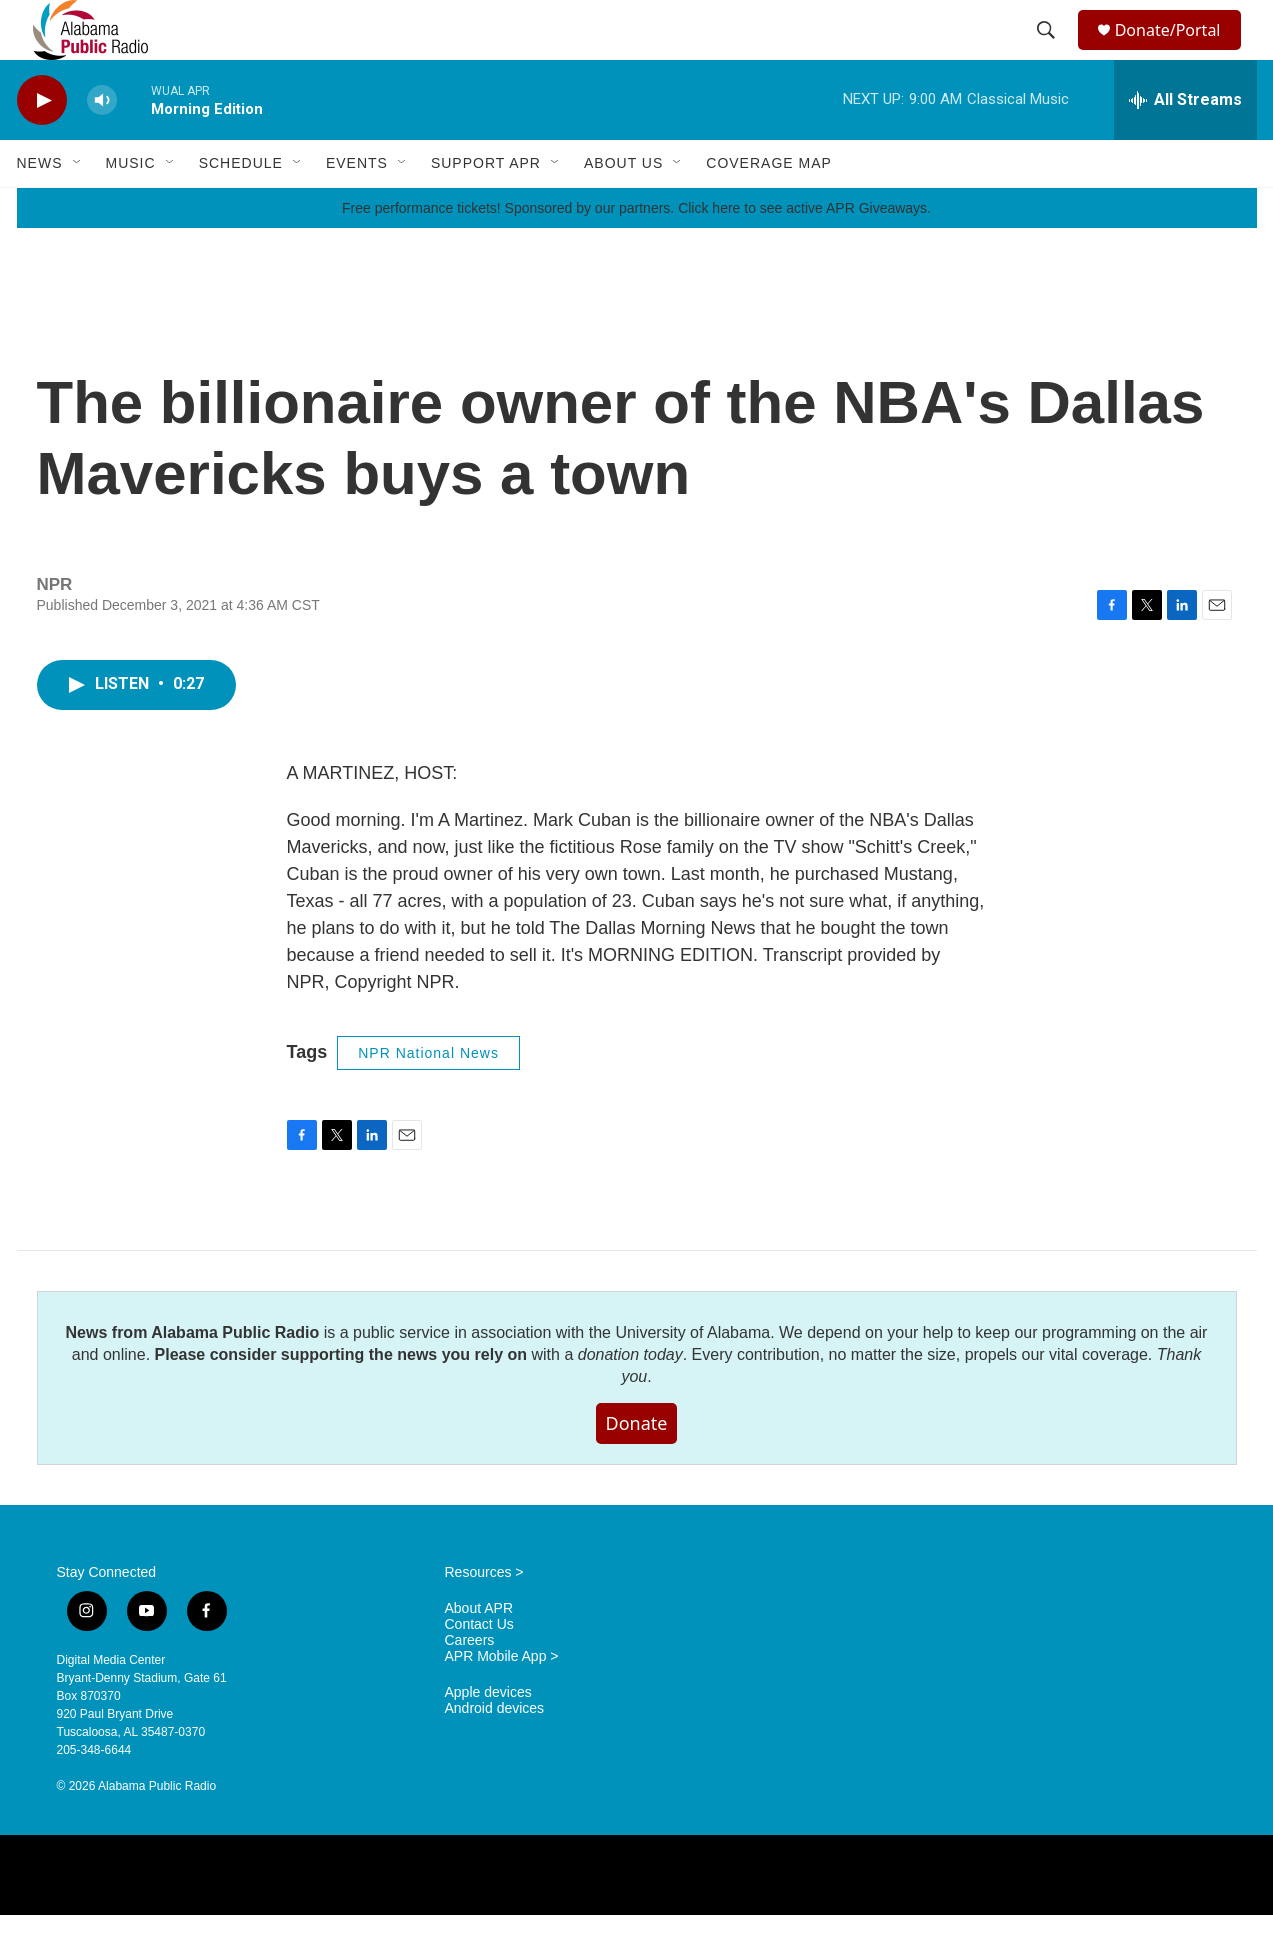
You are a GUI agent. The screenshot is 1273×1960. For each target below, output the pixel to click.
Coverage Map (769, 208)
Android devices (495, 1753)
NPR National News (428, 1098)
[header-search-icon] (1048, 53)
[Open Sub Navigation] (78, 208)
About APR (479, 1653)
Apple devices (488, 1737)
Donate (637, 1468)
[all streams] (1185, 145)
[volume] (102, 145)
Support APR (486, 208)
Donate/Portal (1176, 52)
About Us (623, 208)
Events (357, 208)
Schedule (241, 208)
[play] (42, 145)
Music (131, 208)
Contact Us (479, 1669)
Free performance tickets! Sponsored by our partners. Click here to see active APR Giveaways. (636, 253)
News (40, 208)
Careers (470, 1685)
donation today (630, 1399)
